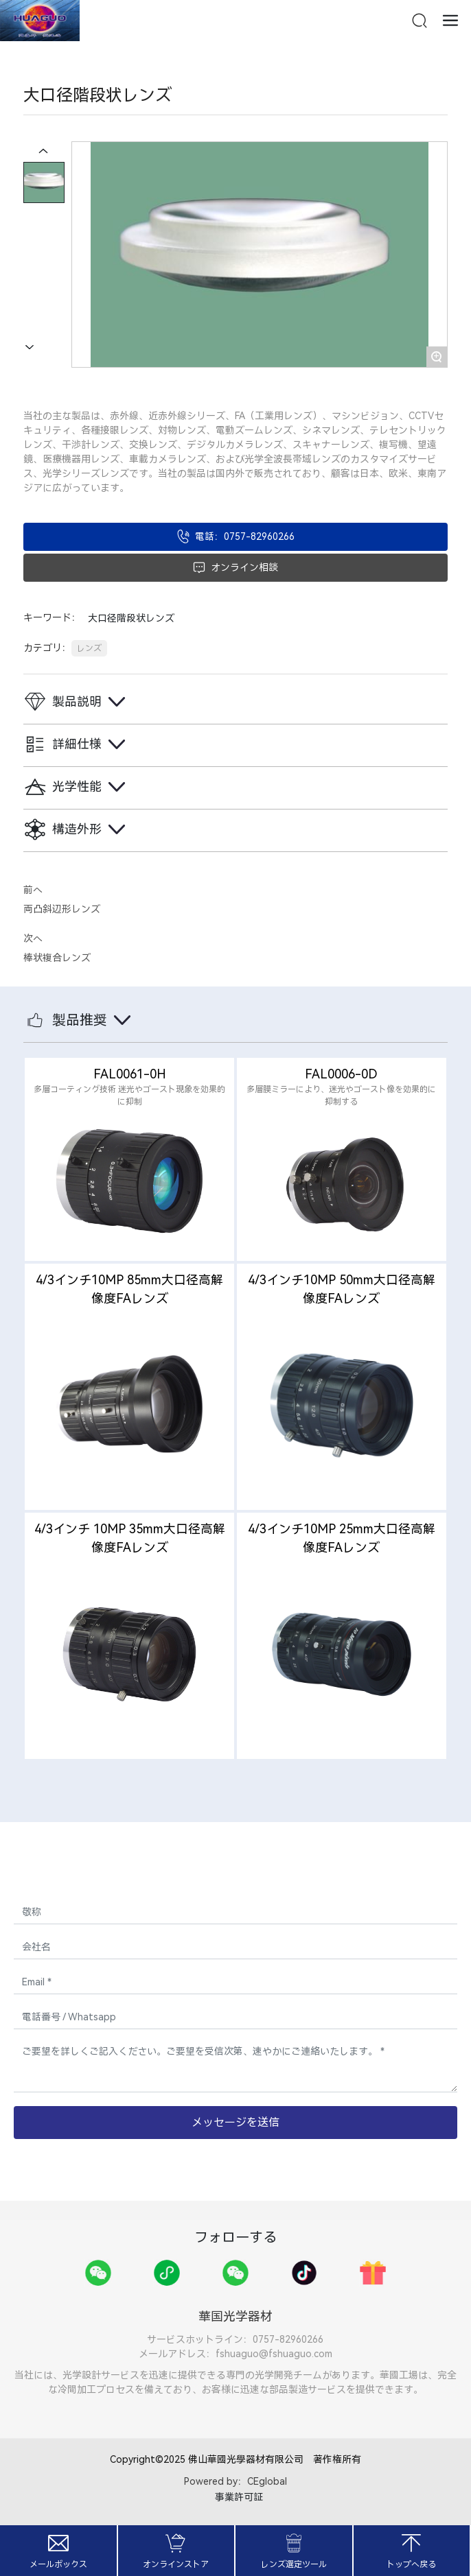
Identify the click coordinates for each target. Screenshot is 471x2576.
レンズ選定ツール (294, 2564)
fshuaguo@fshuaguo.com (274, 2353)
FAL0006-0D (341, 1074)
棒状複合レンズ (57, 957)
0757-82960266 (288, 2339)
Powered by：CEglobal (235, 2481)
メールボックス (58, 2564)
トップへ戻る (411, 2564)
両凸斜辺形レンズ (61, 908)
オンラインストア (176, 2564)
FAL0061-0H (129, 1074)
